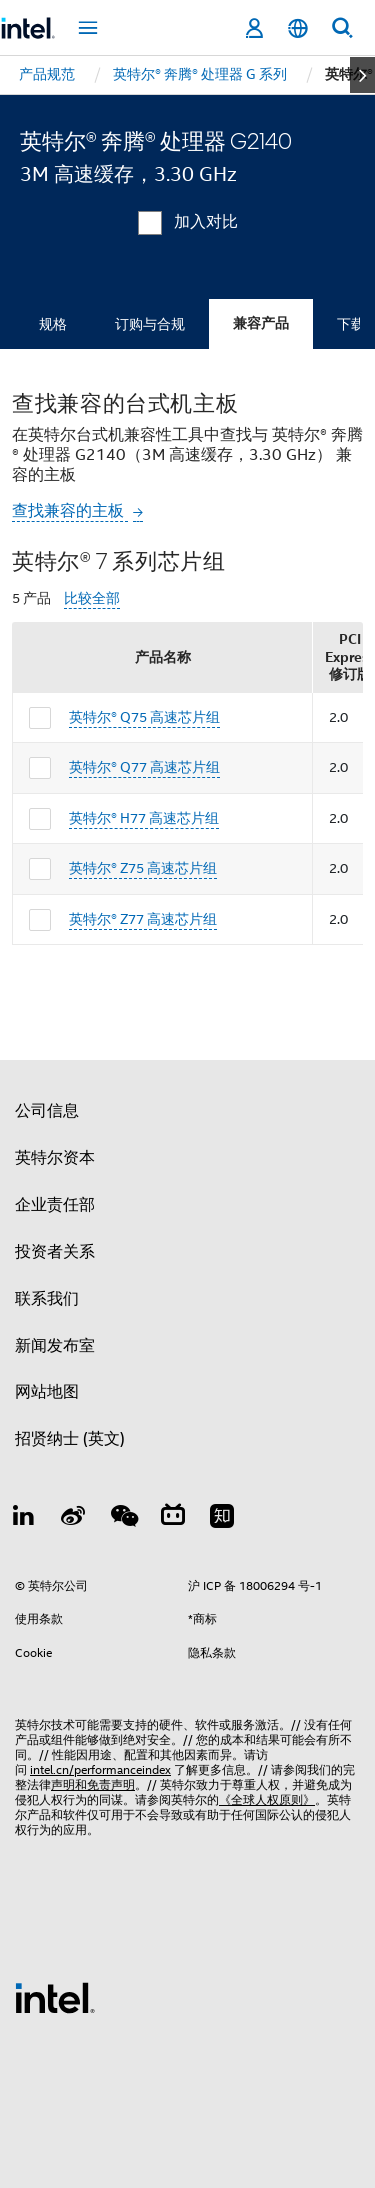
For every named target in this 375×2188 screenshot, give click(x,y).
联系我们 (47, 1299)
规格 (53, 324)
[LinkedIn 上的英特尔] (24, 1519)
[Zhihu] (222, 1519)
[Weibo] (74, 1519)
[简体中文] (298, 28)
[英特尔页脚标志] (55, 1997)
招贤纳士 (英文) (70, 1439)
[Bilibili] (173, 1519)
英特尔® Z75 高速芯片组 (143, 868)
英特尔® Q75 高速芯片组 (144, 717)
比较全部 (92, 598)
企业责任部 (55, 1205)
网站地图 (47, 1392)
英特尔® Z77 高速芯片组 (143, 919)
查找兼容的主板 (70, 511)
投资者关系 (55, 1252)
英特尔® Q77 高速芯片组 (144, 767)
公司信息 (47, 1111)
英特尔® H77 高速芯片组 (144, 818)
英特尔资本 (55, 1158)
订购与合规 (150, 324)
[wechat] (123, 1519)
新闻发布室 (55, 1346)
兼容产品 (261, 323)
